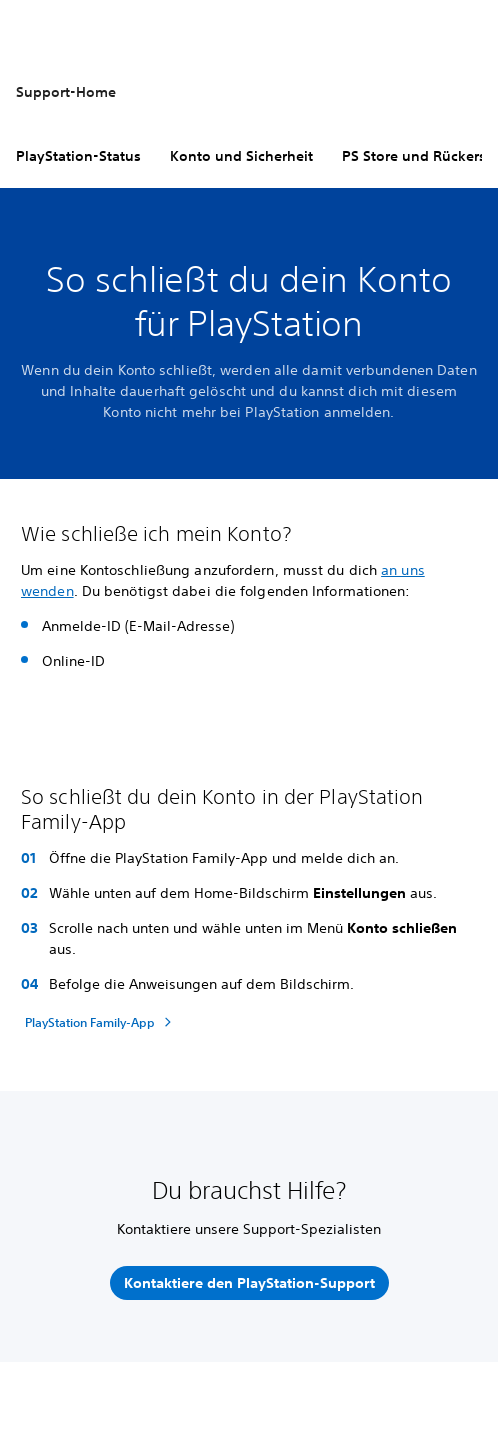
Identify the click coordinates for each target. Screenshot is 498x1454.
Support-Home (66, 92)
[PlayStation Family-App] (101, 1022)
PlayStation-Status (78, 156)
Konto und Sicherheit (241, 156)
